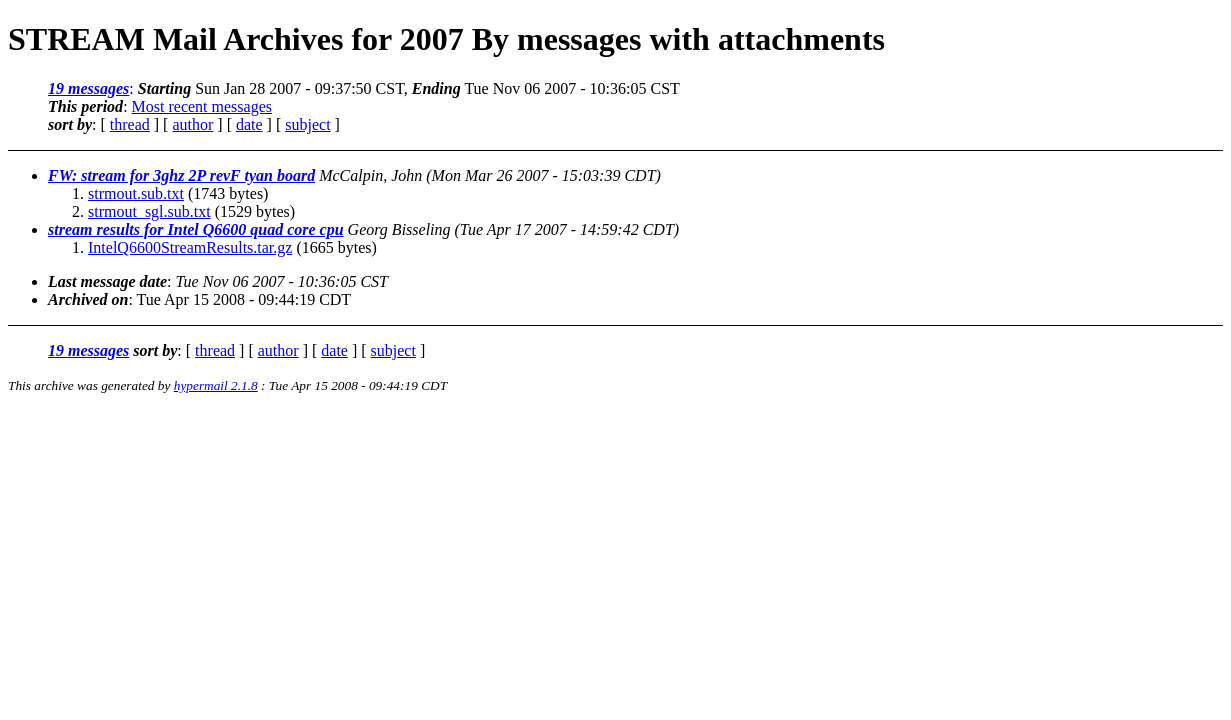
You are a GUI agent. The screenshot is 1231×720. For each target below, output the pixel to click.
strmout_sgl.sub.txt (149, 211)
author (192, 124)
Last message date (107, 281)
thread (130, 124)
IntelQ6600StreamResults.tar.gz (190, 247)
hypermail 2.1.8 (216, 385)
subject (307, 124)
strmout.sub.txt (136, 193)
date (249, 124)
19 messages (88, 88)
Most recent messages (202, 106)
